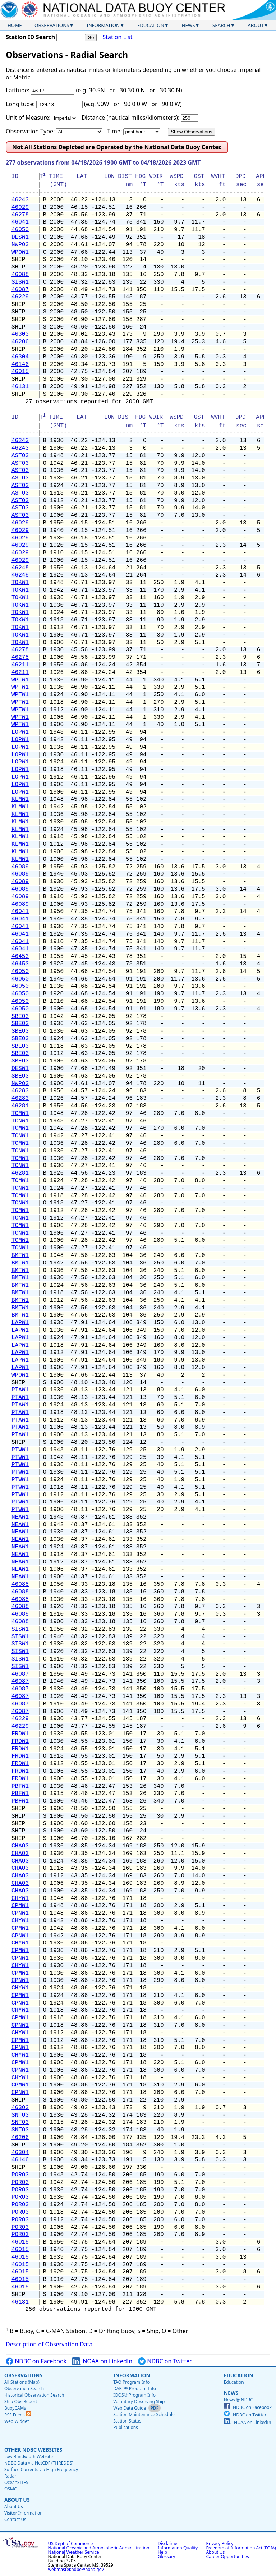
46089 (20, 867)
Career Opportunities (227, 2556)
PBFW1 (20, 1786)
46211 (20, 665)
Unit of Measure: (28, 117)
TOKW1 (20, 583)
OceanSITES (16, 2482)
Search (221, 25)
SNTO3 (20, 2115)
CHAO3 (20, 1846)
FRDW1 (20, 1734)
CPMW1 (20, 1906)
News (188, 25)
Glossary (166, 2556)
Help (162, 2552)
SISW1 (20, 282)
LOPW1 (20, 732)
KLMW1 (20, 799)
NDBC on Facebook (36, 2361)
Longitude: (20, 104)
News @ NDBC (238, 2400)
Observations (51, 25)
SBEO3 (20, 1016)
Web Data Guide (129, 2408)
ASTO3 (20, 456)
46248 (20, 568)
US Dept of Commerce (70, 2543)
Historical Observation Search (34, 2395)
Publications (125, 2427)
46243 (20, 200)
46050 (20, 230)
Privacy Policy (220, 2543)
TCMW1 (20, 1113)
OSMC (10, 2489)
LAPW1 (20, 1323)
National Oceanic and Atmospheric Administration (99, 2548)
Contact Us (15, 2519)
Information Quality (178, 2548)
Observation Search (24, 2389)
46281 (20, 1106)
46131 (20, 387)
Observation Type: (30, 131)
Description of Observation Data (49, 2344)
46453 (20, 956)
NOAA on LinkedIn (102, 2361)
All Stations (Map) (22, 2382)
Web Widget (16, 2421)
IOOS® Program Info (134, 2395)
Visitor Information (23, 2513)
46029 (20, 207)
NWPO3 (20, 245)
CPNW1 (20, 1913)
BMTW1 (20, 1255)
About (256, 25)
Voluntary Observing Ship (139, 2401)
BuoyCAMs (15, 2408)
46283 (20, 1091)
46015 (20, 372)
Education (150, 25)
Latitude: (17, 90)
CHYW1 (20, 1898)
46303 (20, 334)
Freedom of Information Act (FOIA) (241, 2548)
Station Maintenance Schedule (144, 2414)
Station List (117, 37)
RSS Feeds (17, 2415)
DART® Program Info (134, 2389)
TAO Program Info (131, 2382)
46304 (20, 357)
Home (15, 25)
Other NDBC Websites (33, 2449)
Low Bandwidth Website (28, 2456)
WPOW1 (20, 252)
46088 (20, 275)
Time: (114, 131)
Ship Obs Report (20, 2401)
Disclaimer (168, 2543)
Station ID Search (30, 37)
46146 (20, 364)
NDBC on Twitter (165, 2361)
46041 (20, 222)
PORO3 (20, 2175)
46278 (20, 215)
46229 (20, 297)
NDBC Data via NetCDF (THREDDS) (38, 2463)
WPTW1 (20, 680)
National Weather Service (73, 2552)
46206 (20, 342)
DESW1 (20, 237)
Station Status (127, 2421)
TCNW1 (20, 1121)
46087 (20, 290)
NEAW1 (20, 1517)
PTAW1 (20, 1390)
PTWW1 (20, 1450)
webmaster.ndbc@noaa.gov (76, 2569)
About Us (17, 2499)
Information (103, 25)
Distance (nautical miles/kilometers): (130, 117)
